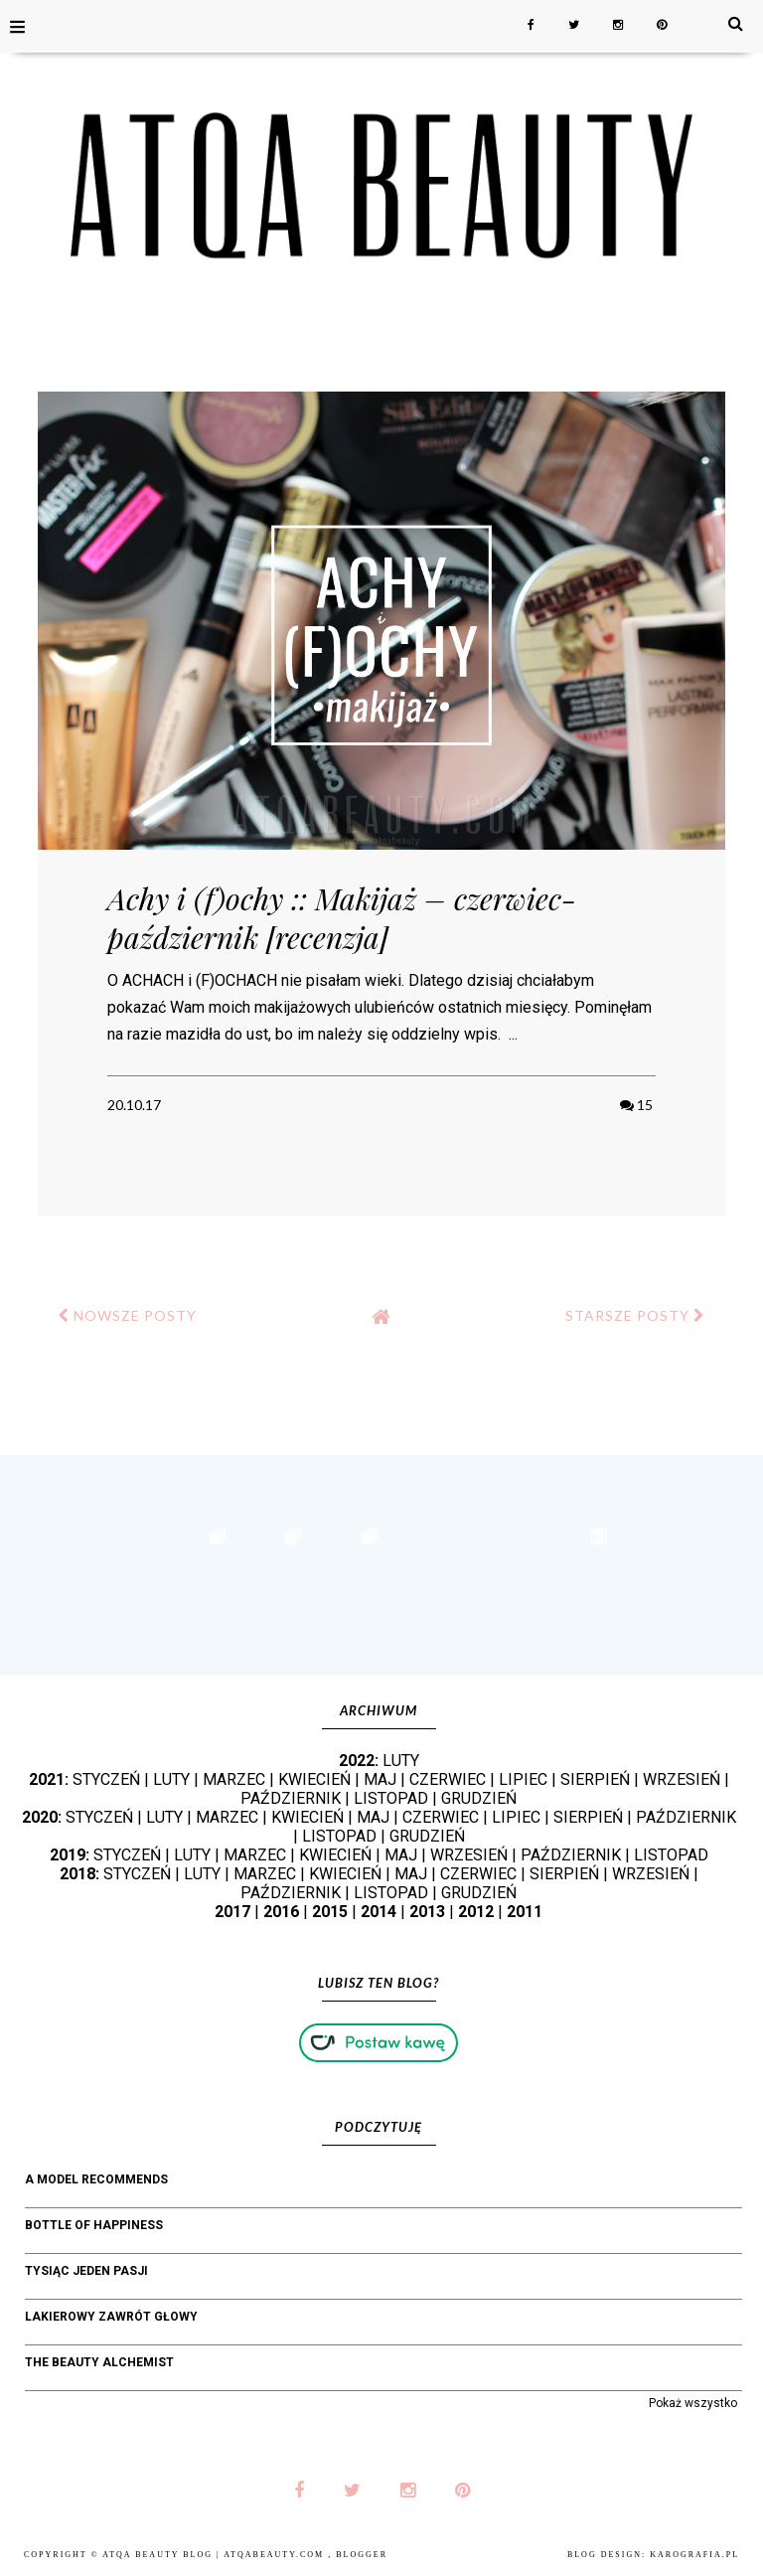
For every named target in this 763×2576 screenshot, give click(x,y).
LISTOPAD (391, 1798)
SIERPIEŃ (595, 1779)
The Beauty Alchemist (99, 2362)
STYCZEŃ (106, 1779)
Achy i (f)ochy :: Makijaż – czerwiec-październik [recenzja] (341, 918)
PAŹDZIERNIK (290, 1798)
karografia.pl (694, 2554)
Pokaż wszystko (693, 2403)
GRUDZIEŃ (479, 1798)
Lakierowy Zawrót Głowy (111, 2317)
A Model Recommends (96, 2179)
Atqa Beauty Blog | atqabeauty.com (215, 2554)
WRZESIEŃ (681, 1779)
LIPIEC (523, 1779)
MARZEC (234, 1779)
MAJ (380, 1779)
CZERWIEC (447, 1779)
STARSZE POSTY (635, 1315)
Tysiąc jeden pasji (86, 2271)
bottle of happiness (94, 2225)
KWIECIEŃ (314, 1779)
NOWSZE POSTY (127, 1315)
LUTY (400, 1760)
